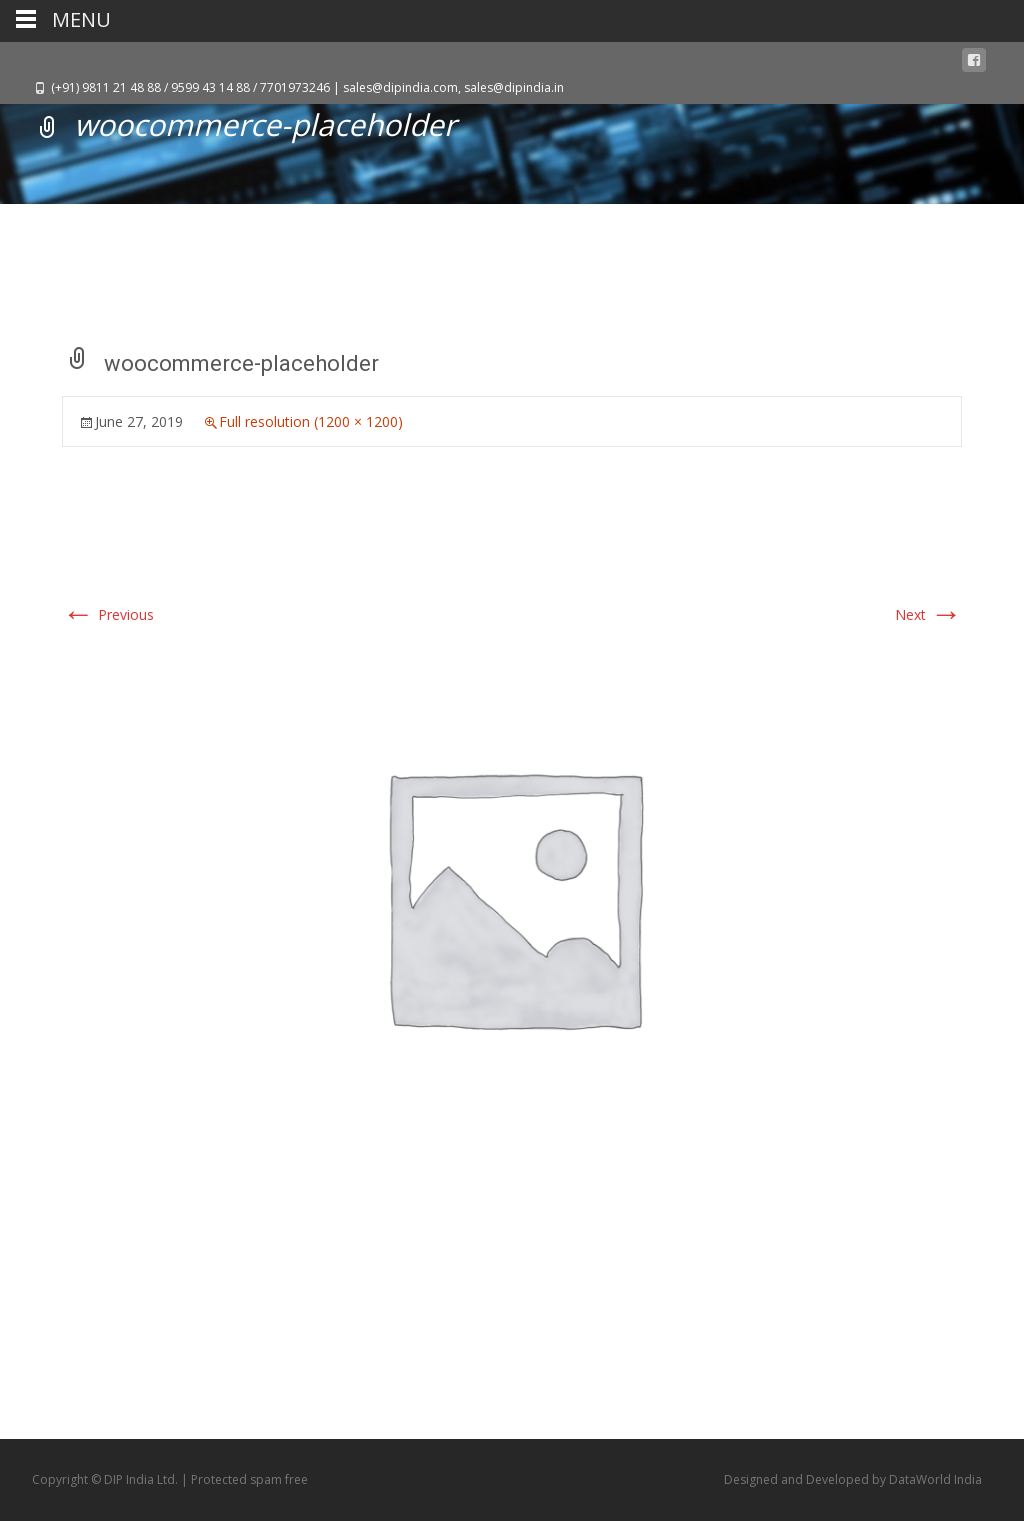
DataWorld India (935, 1479)
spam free (279, 1479)
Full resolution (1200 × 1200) (311, 421)
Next (928, 614)
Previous (108, 614)
